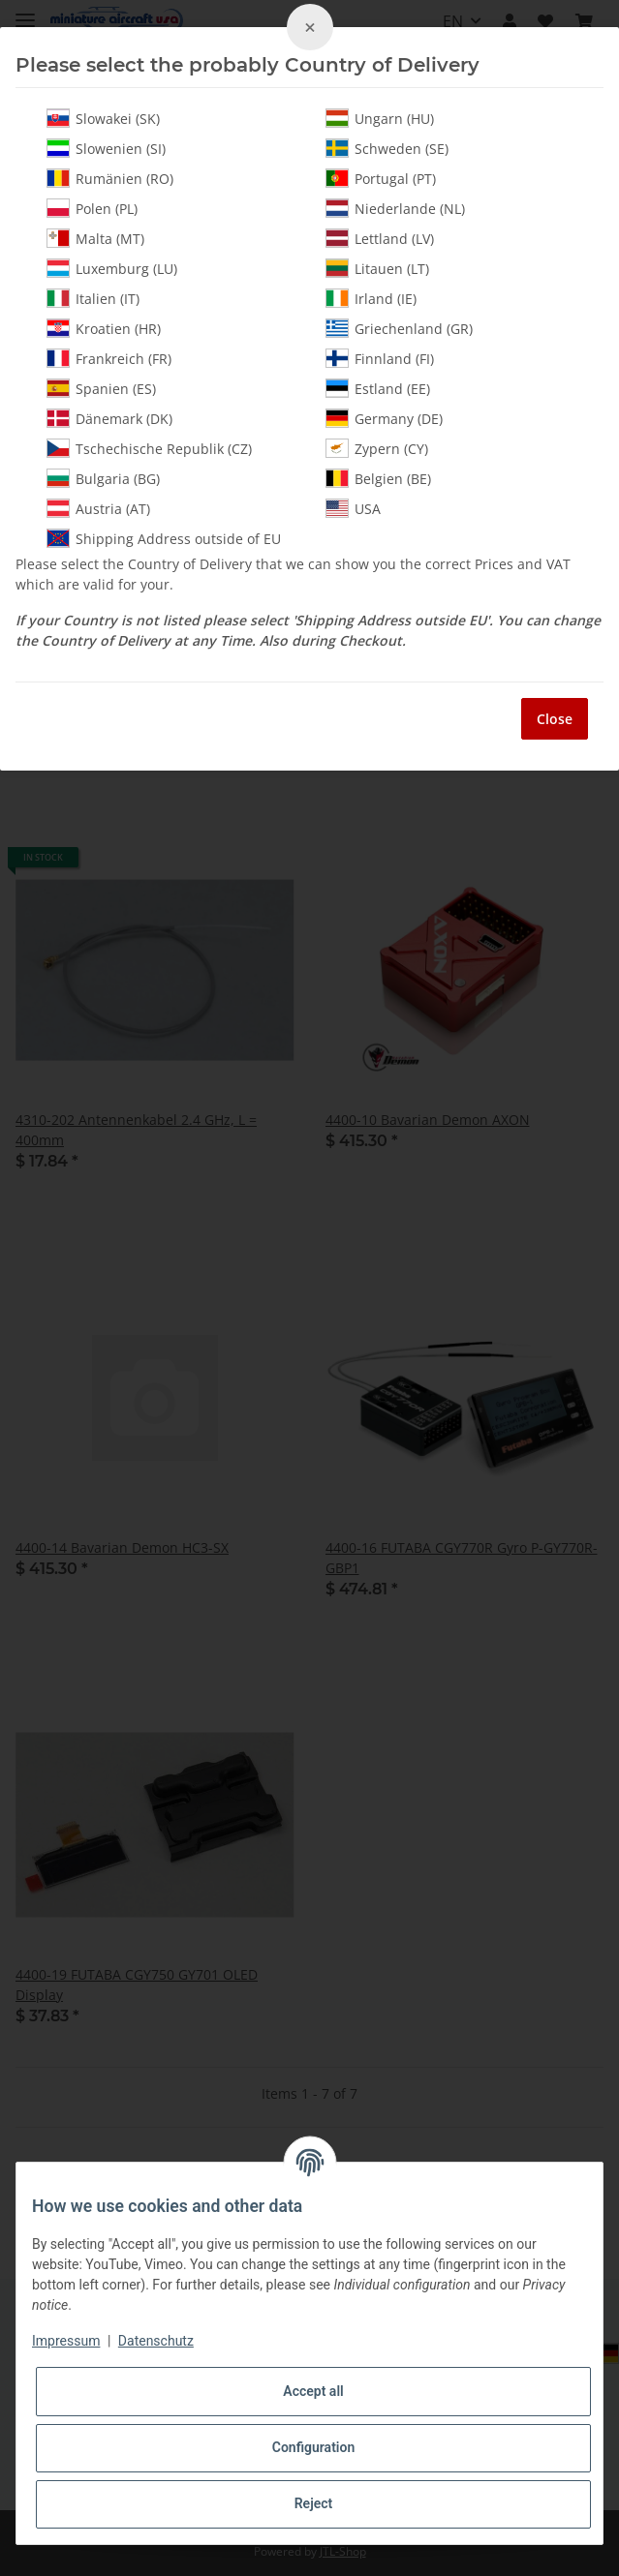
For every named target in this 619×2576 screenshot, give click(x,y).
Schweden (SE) (387, 148)
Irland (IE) (371, 298)
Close (555, 719)
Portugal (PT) (380, 178)
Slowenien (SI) (106, 148)
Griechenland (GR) (399, 328)
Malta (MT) (95, 238)
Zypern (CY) (376, 448)
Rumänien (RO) (109, 178)
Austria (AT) (98, 508)
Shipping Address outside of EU (163, 538)
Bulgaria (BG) (103, 478)
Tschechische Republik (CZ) (149, 448)
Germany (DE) (384, 418)
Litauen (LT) (377, 268)
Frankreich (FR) (108, 358)
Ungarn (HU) (379, 118)
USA (353, 508)
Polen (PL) (92, 208)
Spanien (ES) (101, 388)
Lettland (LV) (379, 238)
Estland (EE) (377, 388)
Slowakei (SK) (103, 118)
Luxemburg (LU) (111, 268)
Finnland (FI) (379, 358)
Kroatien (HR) (103, 328)
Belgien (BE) (378, 478)
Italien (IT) (92, 298)
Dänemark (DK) (109, 418)
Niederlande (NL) (395, 208)
